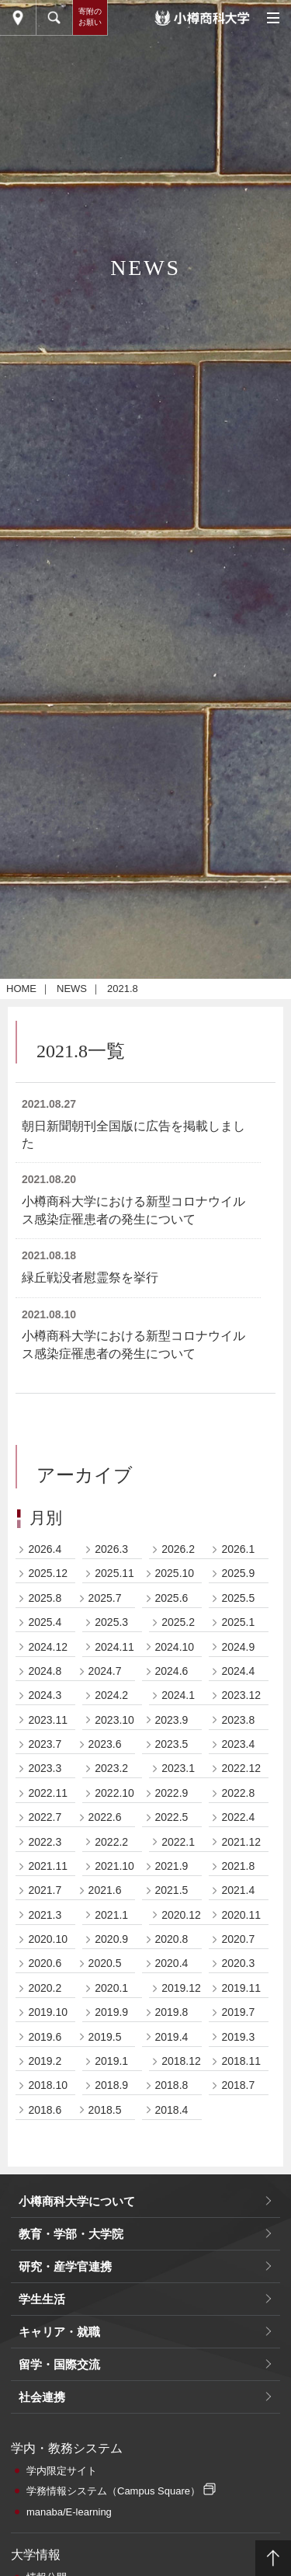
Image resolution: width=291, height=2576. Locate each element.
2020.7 (238, 1939)
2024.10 (175, 1647)
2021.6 (105, 1890)
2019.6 (44, 2037)
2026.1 (238, 1549)
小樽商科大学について (77, 2201)
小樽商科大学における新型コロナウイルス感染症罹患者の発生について (133, 1210)
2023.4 (238, 1744)
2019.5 (105, 2037)
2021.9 (172, 1866)
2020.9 (111, 1939)
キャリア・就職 (59, 2331)
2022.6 (105, 1817)
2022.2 (111, 1842)
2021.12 (241, 1842)
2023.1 (178, 1768)
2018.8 (172, 2085)
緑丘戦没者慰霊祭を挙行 (90, 1277)
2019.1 (111, 2061)
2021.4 (238, 1890)
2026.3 (111, 1549)
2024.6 (172, 1671)
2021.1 (111, 1915)
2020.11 (241, 1915)
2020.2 (44, 1988)
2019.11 (241, 1988)
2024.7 (105, 1671)
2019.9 (111, 2012)
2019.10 (48, 2012)
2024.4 (238, 1671)
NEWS (72, 988)
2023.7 (44, 1744)
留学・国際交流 (59, 2364)
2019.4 (172, 2037)
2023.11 (48, 1720)
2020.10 (48, 1939)
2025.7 (105, 1598)
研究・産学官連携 (65, 2266)
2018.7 (238, 2085)
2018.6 (44, 2110)
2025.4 (44, 1622)
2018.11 (241, 2061)
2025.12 (48, 1573)
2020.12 (181, 1915)
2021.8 (238, 1866)
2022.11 (48, 1793)
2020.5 (105, 1963)
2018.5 (105, 2110)
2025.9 (238, 1573)
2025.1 (238, 1622)
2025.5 (238, 1598)
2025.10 (175, 1573)
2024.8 (44, 1671)
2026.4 (44, 1549)
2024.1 (178, 1695)
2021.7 (44, 1890)
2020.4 (172, 1963)
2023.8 (238, 1720)
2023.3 (44, 1768)
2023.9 (172, 1720)
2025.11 (114, 1573)
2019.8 (172, 2012)
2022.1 (178, 1842)
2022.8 (238, 1793)
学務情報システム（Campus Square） (113, 2491)
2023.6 (105, 1744)
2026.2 (178, 1549)
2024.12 (48, 1647)
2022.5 (172, 1817)
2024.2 (111, 1695)
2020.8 (172, 1939)
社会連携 (42, 2397)
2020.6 (44, 1963)
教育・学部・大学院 (71, 2233)
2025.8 (44, 1598)
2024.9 (238, 1647)
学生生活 (42, 2299)
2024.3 (44, 1695)
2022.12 (241, 1768)
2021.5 (172, 1890)
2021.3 (44, 1915)
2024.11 (114, 1647)
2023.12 (241, 1695)
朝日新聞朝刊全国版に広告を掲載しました (133, 1134)
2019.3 (238, 2037)
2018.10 (48, 2085)
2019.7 (238, 2012)
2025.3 (111, 1622)
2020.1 (111, 1988)
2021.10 (114, 1866)
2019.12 (181, 1988)
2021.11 (48, 1866)
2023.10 (114, 1720)
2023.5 (172, 1744)
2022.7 (44, 1817)
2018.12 (181, 2061)
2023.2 (111, 1768)
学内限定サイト (61, 2471)
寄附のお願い (90, 16)
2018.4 (172, 2110)
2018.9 (111, 2085)
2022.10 (114, 1793)
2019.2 (44, 2061)
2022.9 (172, 1793)
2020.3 (238, 1963)
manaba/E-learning (69, 2512)
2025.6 (172, 1598)
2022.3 (44, 1842)
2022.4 (238, 1817)
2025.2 (178, 1622)
